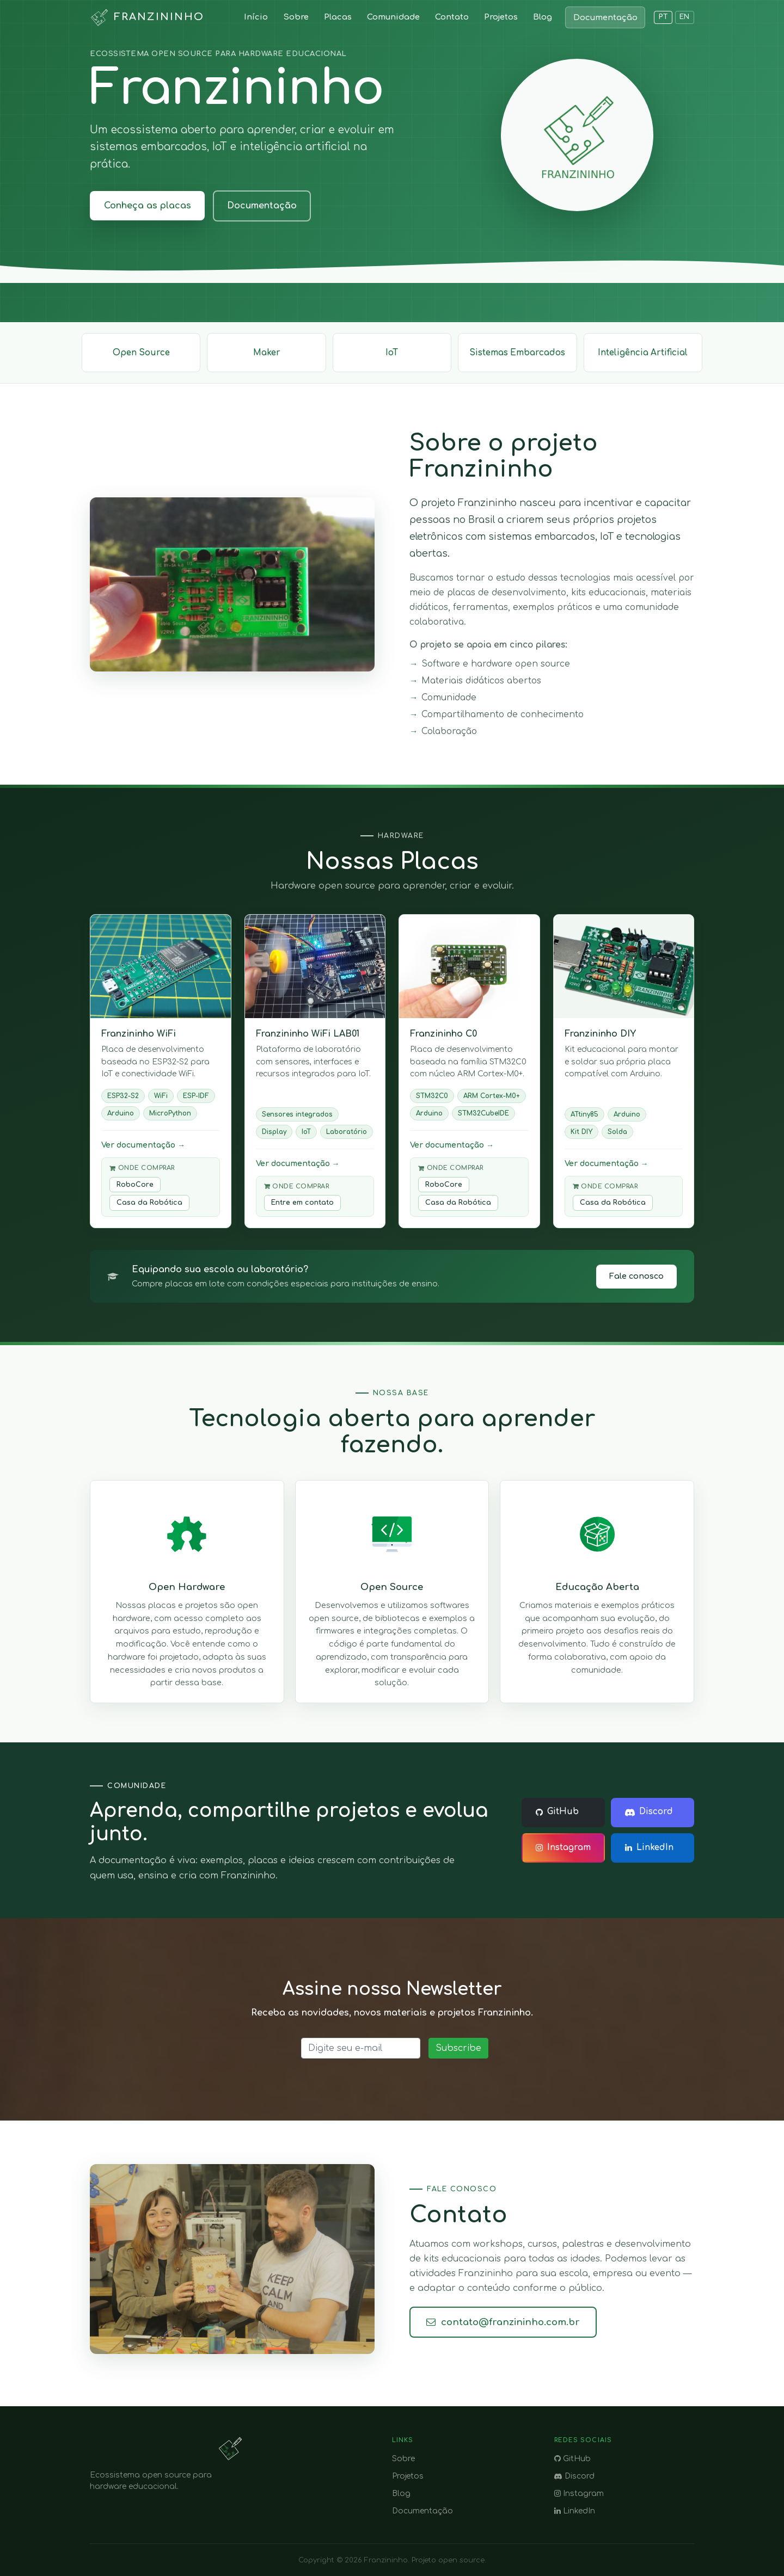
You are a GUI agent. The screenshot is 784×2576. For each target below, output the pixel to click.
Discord (649, 1812)
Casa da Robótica (149, 1202)
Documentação (605, 17)
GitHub (557, 1811)
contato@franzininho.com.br (503, 2322)
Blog (542, 17)
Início (256, 17)
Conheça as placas (147, 206)
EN (684, 17)
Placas (338, 17)
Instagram (563, 1847)
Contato (452, 17)
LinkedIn (649, 1847)
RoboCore (135, 1184)
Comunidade (393, 17)
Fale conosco (636, 1276)
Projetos (501, 17)
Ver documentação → (143, 1145)
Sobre (296, 17)
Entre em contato (302, 1202)
